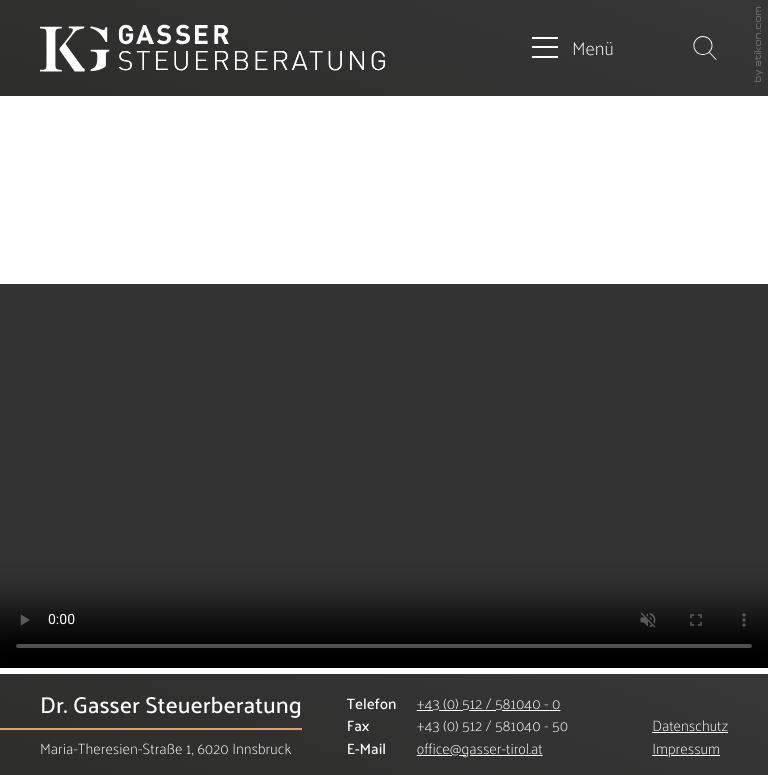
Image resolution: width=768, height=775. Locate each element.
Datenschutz (690, 725)
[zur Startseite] (212, 48)
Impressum (686, 748)
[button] (573, 48)
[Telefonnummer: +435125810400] (489, 704)
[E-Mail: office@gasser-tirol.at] (480, 748)
